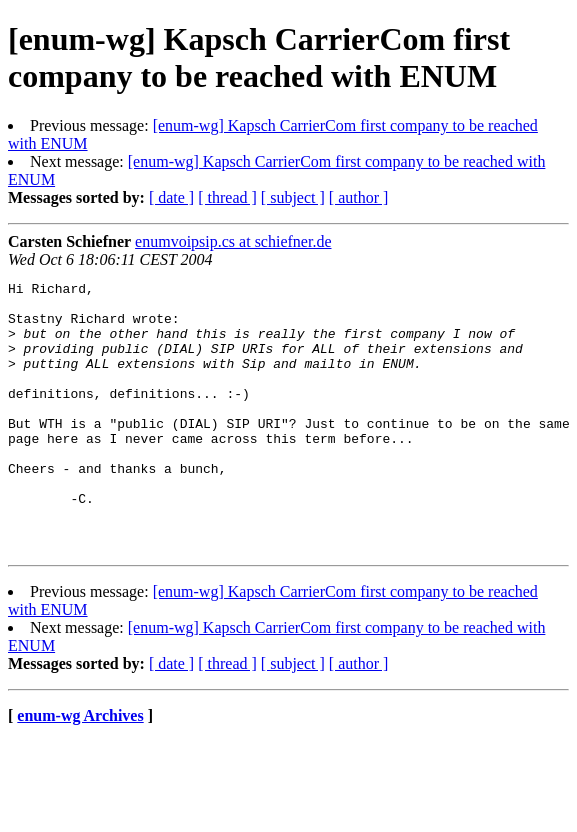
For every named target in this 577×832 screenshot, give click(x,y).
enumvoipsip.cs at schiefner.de (233, 241)
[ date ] (171, 197)
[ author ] (359, 197)
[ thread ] (227, 197)
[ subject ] (293, 197)
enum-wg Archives (80, 769)
